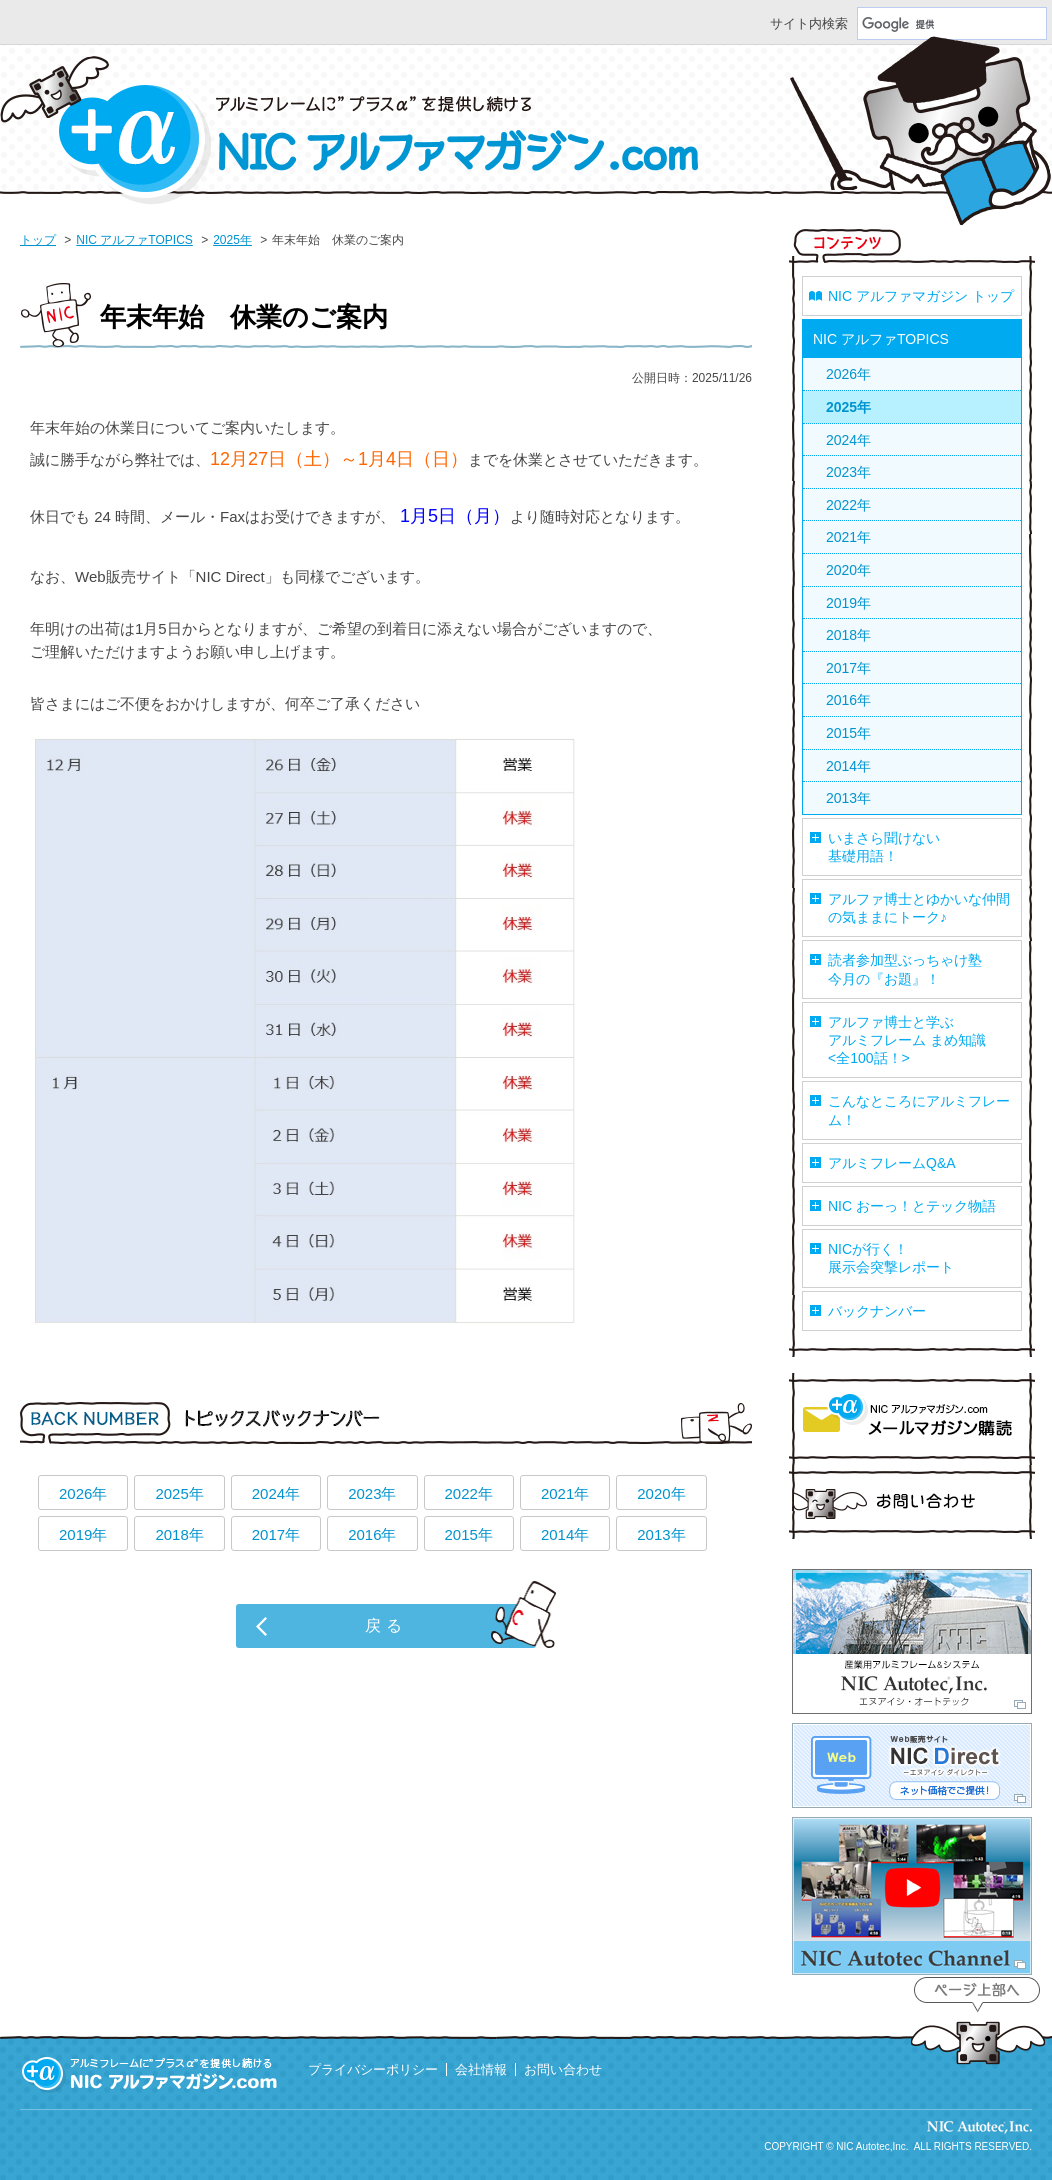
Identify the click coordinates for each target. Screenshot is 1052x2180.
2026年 (83, 1493)
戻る (386, 1625)
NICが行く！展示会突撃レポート (891, 1258)
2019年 (83, 1534)
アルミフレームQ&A (892, 1163)
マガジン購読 (912, 1419)
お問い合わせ (912, 1502)
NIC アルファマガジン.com (350, 130)
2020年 (661, 1493)
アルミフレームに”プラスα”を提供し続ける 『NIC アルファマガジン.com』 (150, 2074)
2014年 (565, 1534)
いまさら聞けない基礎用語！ (884, 847)
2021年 (565, 1493)
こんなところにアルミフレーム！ (919, 1110)
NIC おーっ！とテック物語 (912, 1206)
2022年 (469, 1493)
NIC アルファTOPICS (134, 240)
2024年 (276, 1493)
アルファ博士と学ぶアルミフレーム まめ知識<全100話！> (907, 1040)
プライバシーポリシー (373, 2069)
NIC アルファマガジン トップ (921, 296)
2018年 (179, 1534)
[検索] (952, 24)
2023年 (372, 1493)
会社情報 (481, 2069)
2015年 (469, 1534)
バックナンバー (877, 1311)
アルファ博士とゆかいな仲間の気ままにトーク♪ (919, 908)
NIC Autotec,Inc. (872, 2146)
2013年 (661, 1534)
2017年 (276, 1534)
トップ (38, 240)
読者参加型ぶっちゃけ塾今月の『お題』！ (905, 969)
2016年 (372, 1534)
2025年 (232, 240)
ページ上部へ (977, 2022)
